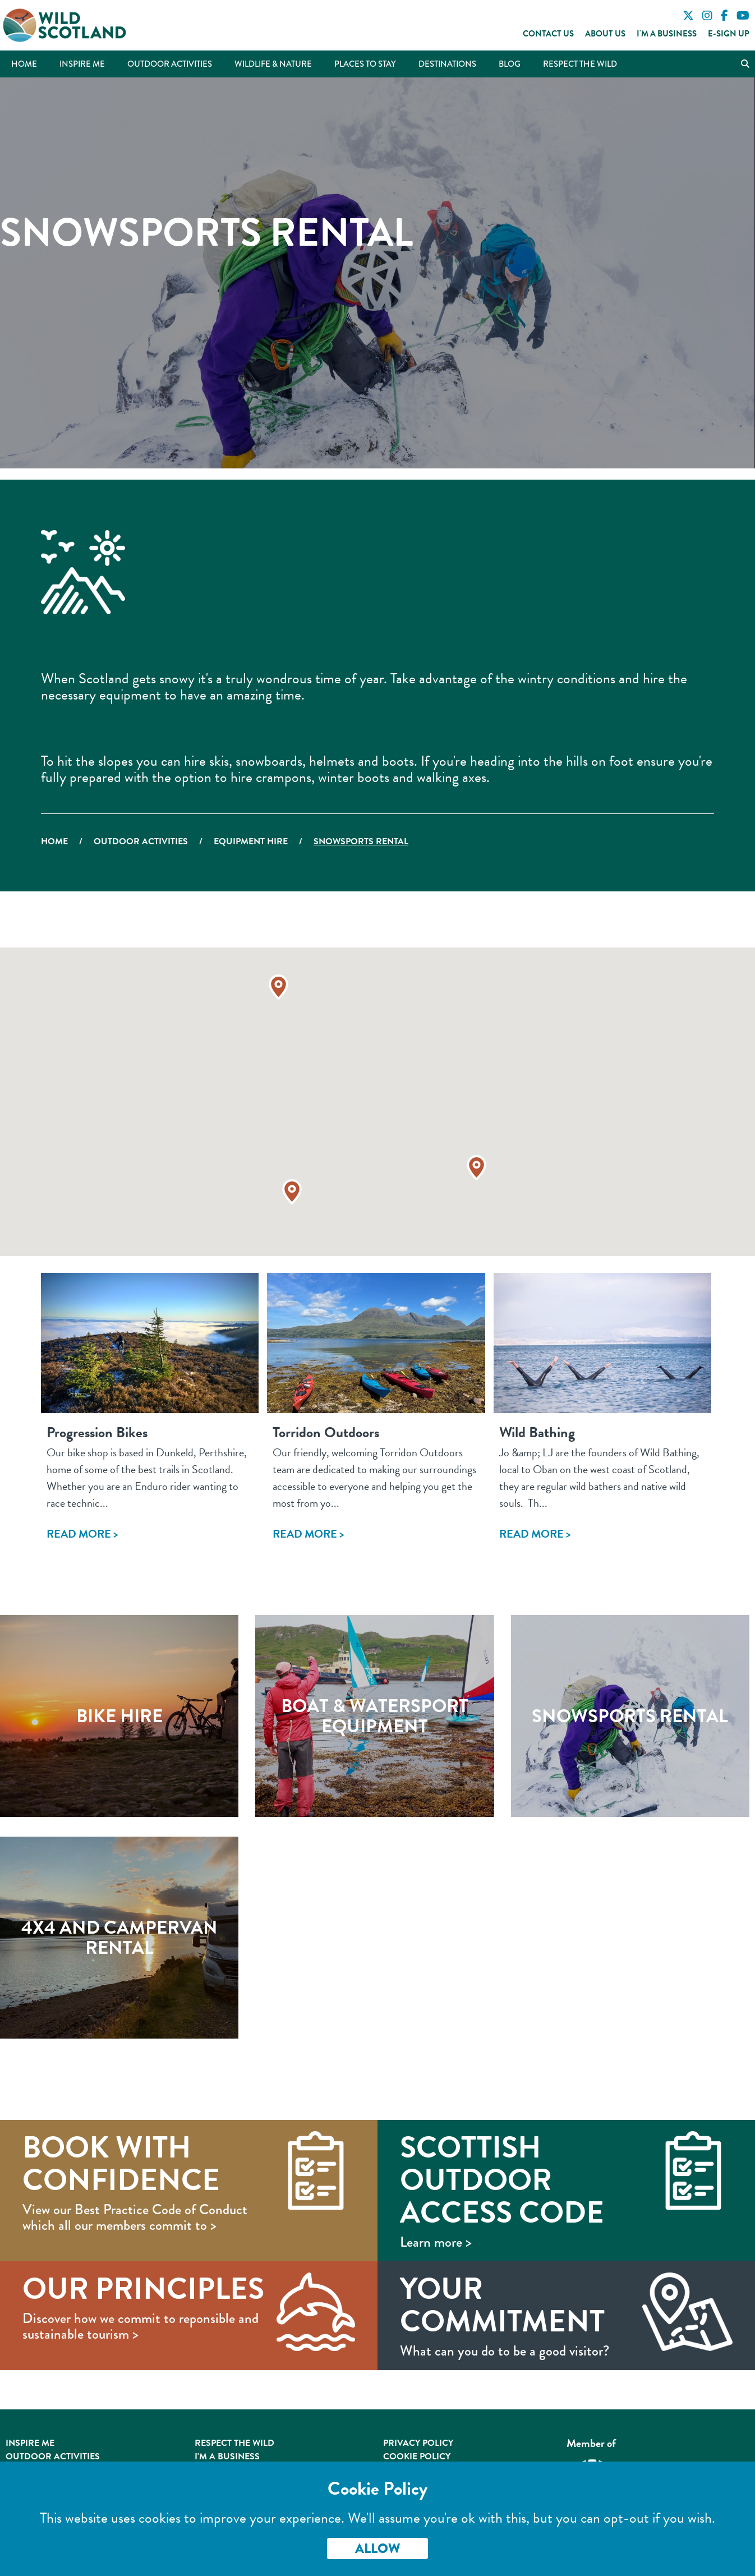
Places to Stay (365, 64)
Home (24, 64)
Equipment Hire (251, 841)
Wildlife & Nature (273, 64)
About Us (605, 33)
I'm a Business (667, 33)
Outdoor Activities (169, 64)
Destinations (447, 64)
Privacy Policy (418, 2443)
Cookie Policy (416, 2456)
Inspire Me (82, 64)
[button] (476, 1167)
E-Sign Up (728, 33)
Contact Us (548, 33)
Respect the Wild (580, 64)
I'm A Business (227, 2456)
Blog (510, 64)
